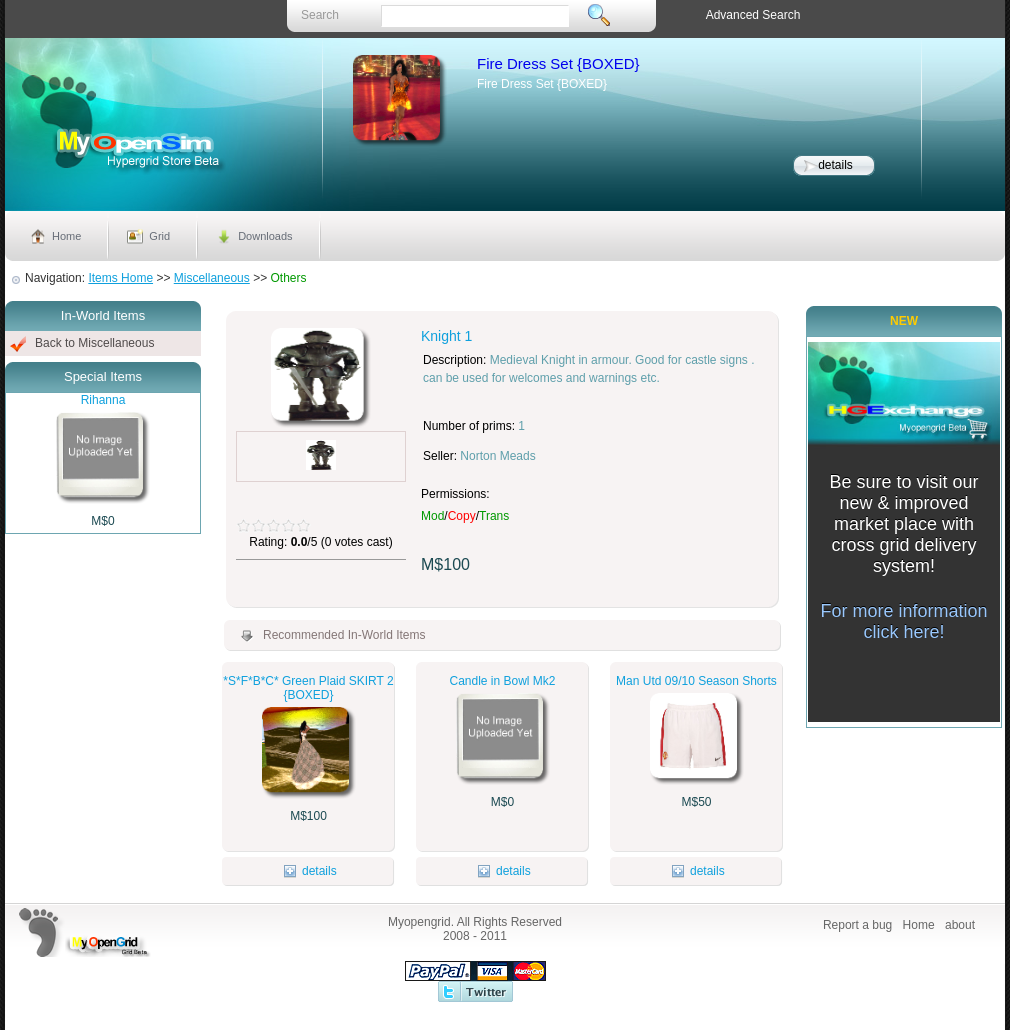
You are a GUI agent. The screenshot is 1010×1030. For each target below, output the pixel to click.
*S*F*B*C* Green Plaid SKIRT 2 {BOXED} (308, 688)
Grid (159, 236)
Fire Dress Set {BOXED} (558, 63)
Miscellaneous (212, 278)
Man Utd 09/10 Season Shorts (696, 681)
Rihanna (103, 400)
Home (66, 236)
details (835, 165)
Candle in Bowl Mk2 (502, 681)
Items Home (120, 278)
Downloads (265, 236)
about (960, 925)
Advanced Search (753, 15)
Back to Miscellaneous (94, 343)
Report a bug (857, 925)
